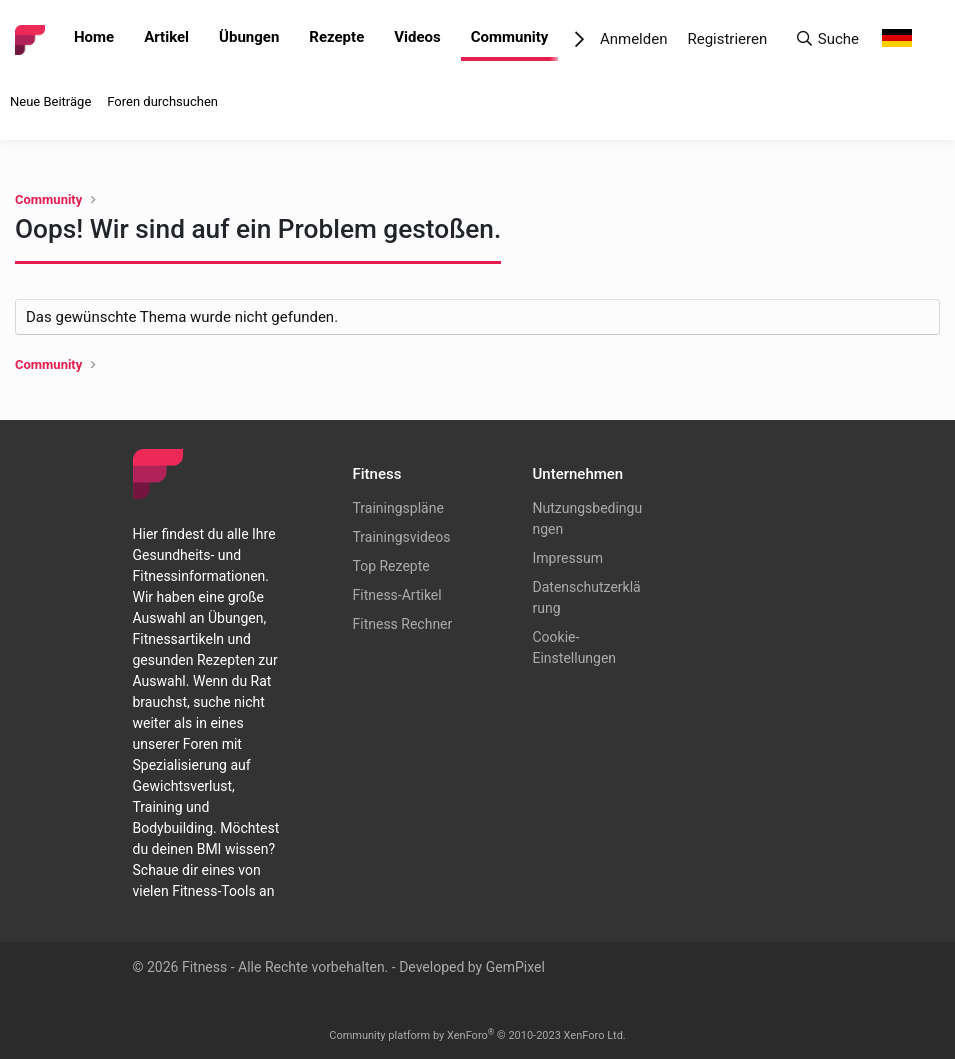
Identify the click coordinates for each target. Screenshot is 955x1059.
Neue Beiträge (50, 101)
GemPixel (515, 967)
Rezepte (336, 37)
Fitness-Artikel (397, 595)
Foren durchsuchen (162, 101)
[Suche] (827, 39)
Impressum (568, 558)
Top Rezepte (391, 566)
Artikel (166, 37)
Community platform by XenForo (477, 1035)
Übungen (249, 37)
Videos (417, 37)
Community (510, 37)
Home (94, 37)
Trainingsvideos (402, 537)
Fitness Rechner (403, 624)
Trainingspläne (398, 508)
